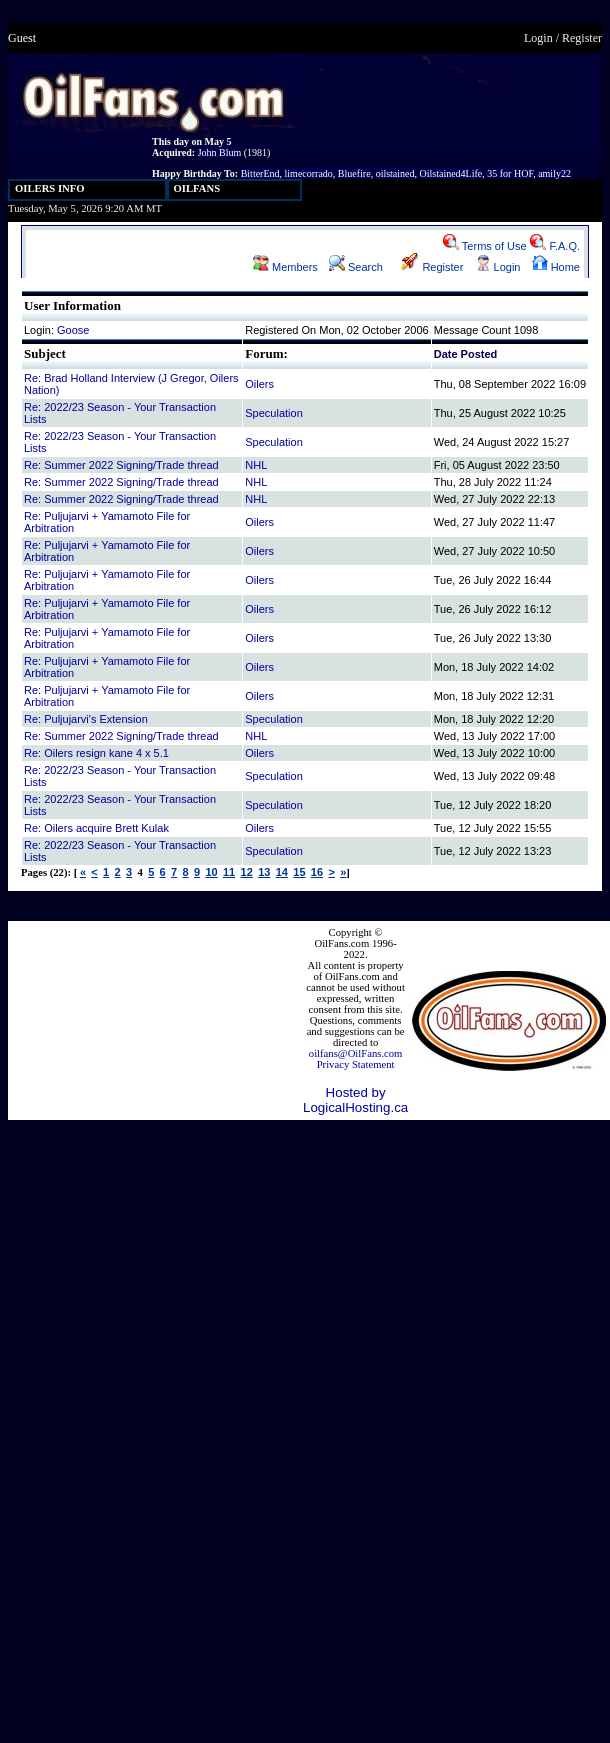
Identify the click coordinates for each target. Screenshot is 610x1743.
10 (211, 872)
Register (582, 38)
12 (247, 872)
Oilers (259, 384)
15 (299, 872)
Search (356, 267)
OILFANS (197, 188)
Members (285, 267)
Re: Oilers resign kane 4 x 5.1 (96, 753)
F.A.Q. (555, 246)
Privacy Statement (356, 1064)
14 (282, 872)
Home (556, 267)
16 (317, 872)
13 (264, 872)
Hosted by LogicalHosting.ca (355, 1100)
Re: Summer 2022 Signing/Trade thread (121, 465)
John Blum (220, 152)
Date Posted (466, 354)
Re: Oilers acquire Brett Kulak (96, 828)
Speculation (274, 413)
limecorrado (309, 173)
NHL (256, 465)
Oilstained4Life (451, 173)
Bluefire (354, 173)
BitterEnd (260, 173)
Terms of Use (485, 246)
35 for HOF (510, 173)
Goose (73, 330)
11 (229, 872)
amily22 (554, 173)
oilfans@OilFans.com (356, 1053)
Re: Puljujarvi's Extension (86, 719)
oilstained (395, 173)
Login (538, 38)
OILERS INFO (50, 188)
